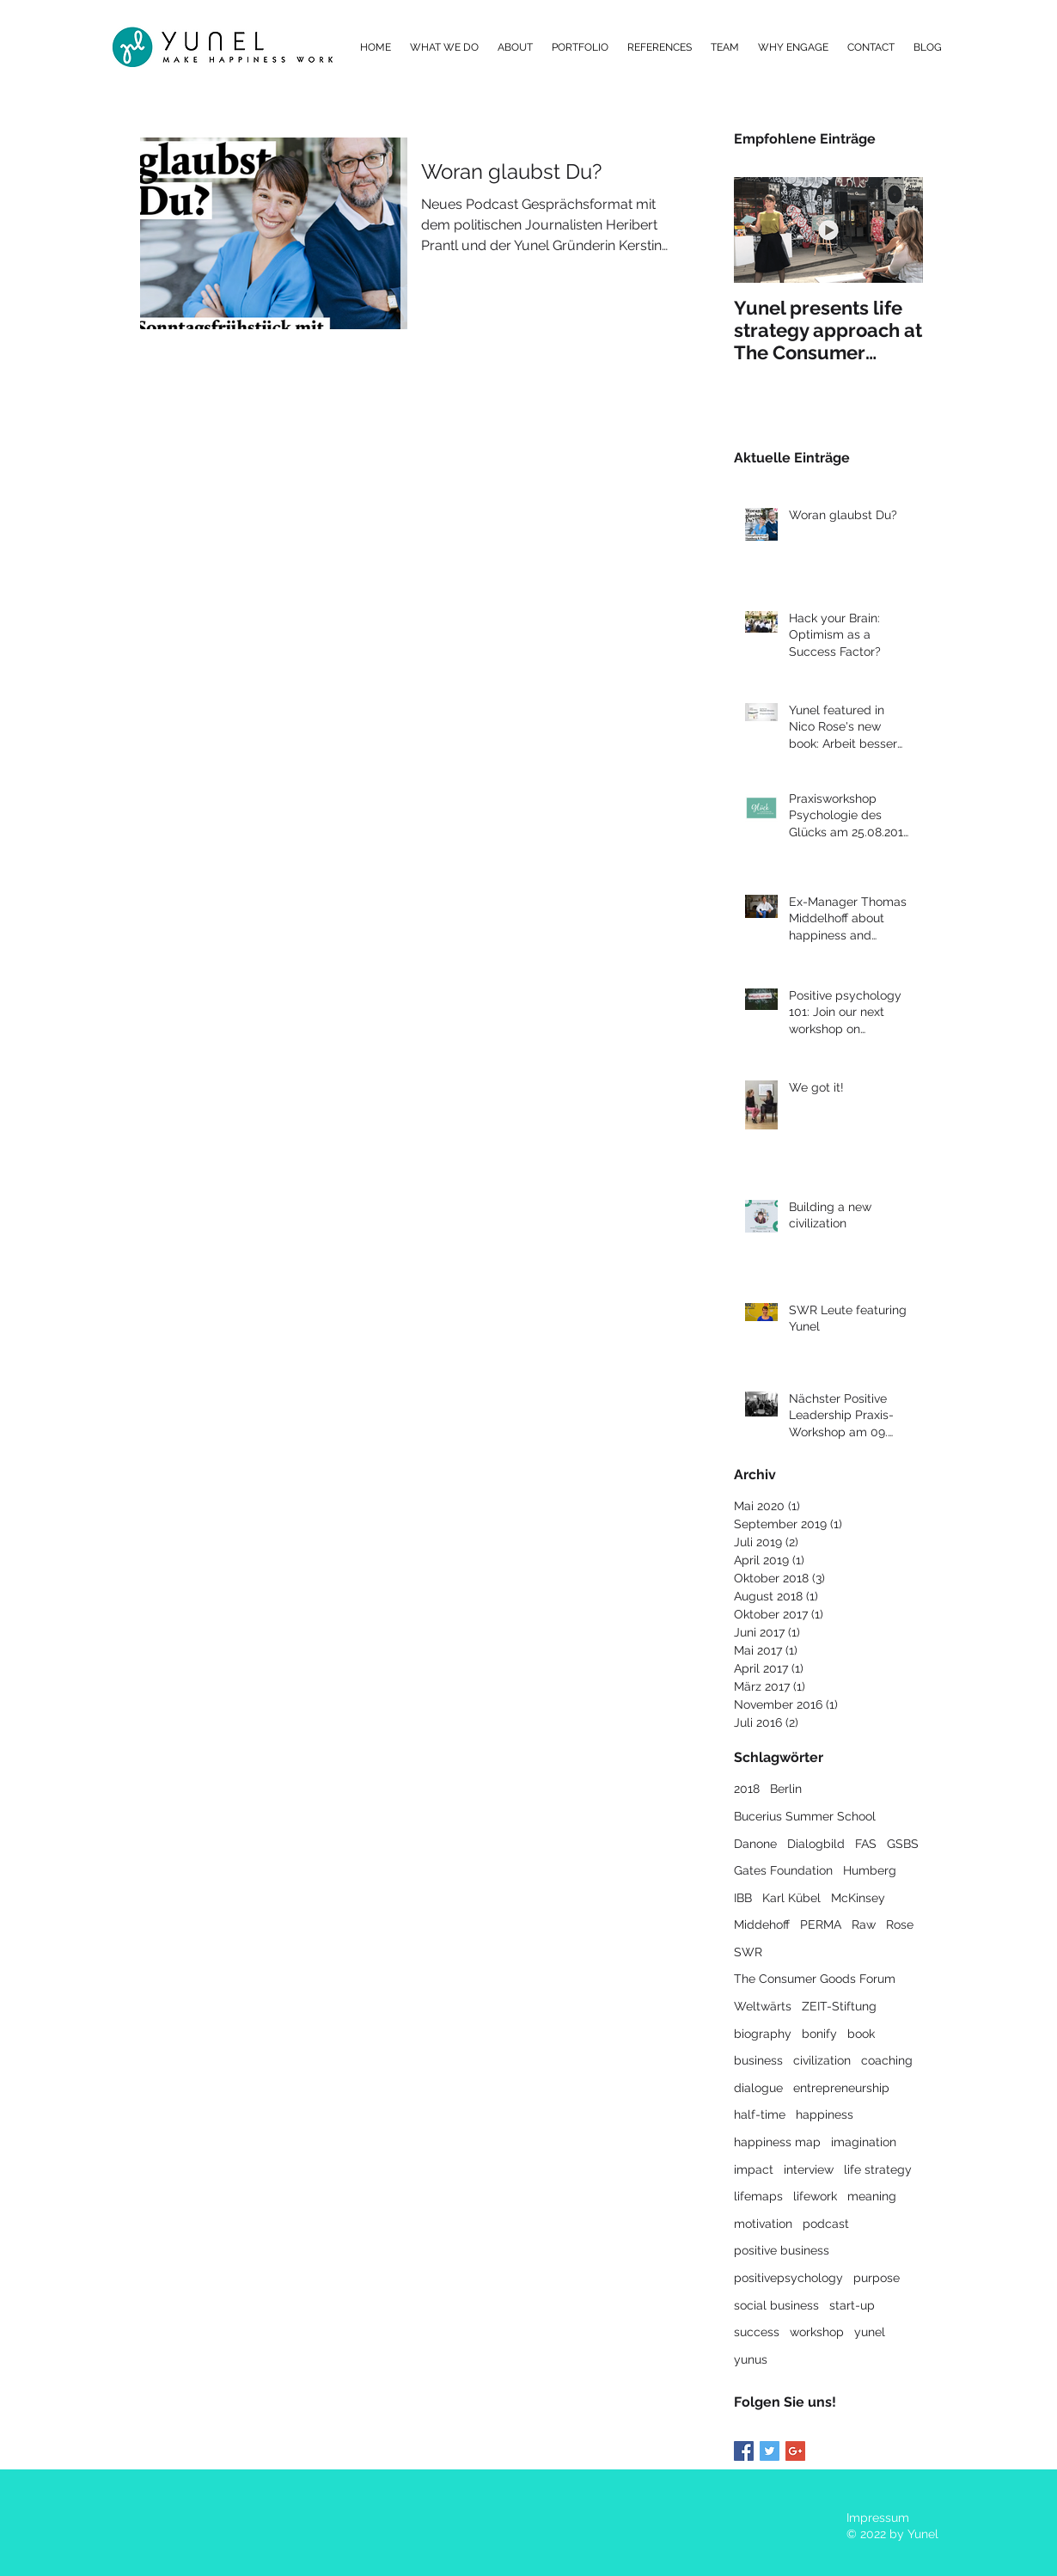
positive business (781, 2250)
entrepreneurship (841, 2088)
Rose (899, 1924)
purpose (876, 2278)
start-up (852, 2305)
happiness (824, 2114)
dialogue (758, 2088)
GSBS (903, 1844)
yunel (869, 2332)
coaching (887, 2060)
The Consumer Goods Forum (814, 1979)
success (756, 2332)
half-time (759, 2114)
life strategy (878, 2169)
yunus (750, 2359)
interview (809, 2169)
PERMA (820, 1924)
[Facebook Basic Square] (744, 2451)
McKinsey (858, 1898)
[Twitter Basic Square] (769, 2451)
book (861, 2034)
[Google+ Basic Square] (795, 2451)
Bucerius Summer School (805, 1816)
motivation (763, 2223)
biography (762, 2034)
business (758, 2060)
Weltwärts (762, 2006)
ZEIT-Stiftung (839, 2006)
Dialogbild (816, 1844)
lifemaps (758, 2196)
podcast (826, 2223)
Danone (755, 1844)
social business (776, 2305)
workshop (817, 2332)
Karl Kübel (791, 1898)
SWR (748, 1952)
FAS (866, 1844)
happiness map (777, 2142)
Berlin (786, 1789)
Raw (864, 1924)
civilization (822, 2060)
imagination (863, 2142)
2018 (747, 1789)
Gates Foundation (783, 1870)
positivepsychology (788, 2278)
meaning (871, 2196)
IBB (743, 1898)
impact (753, 2169)
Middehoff (762, 1924)
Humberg (869, 1870)
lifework (815, 2196)
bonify (819, 2034)
